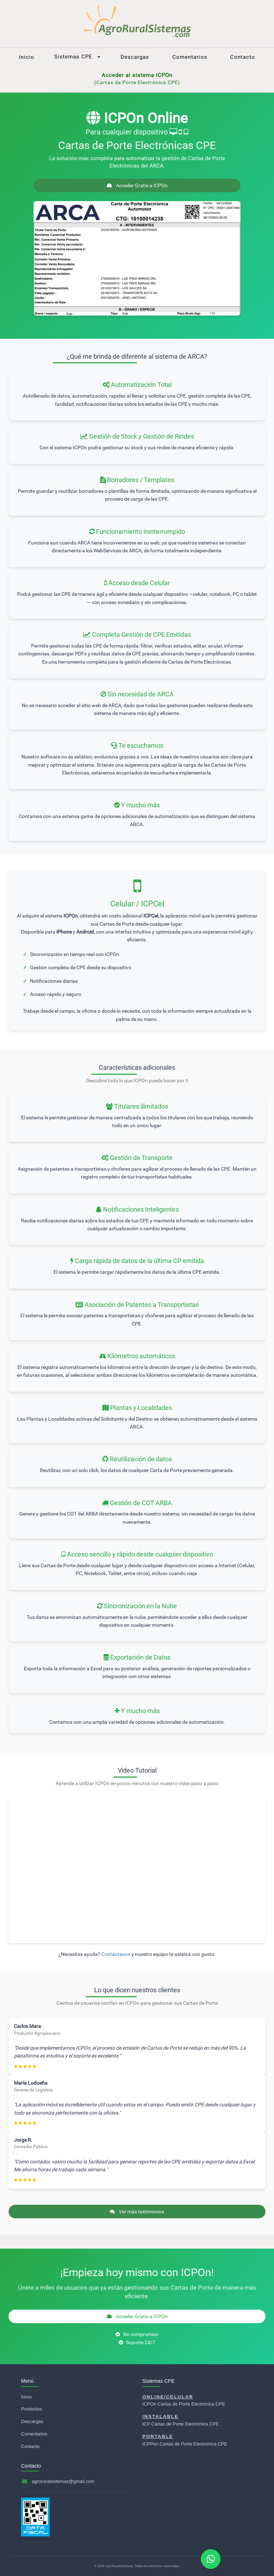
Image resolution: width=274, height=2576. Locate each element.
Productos (31, 2409)
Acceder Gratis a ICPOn (137, 185)
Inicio (26, 57)
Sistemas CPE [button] (77, 56)
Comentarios (189, 57)
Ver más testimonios (137, 2211)
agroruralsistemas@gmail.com (63, 2481)
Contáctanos (115, 1954)
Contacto (242, 57)
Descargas (135, 57)
